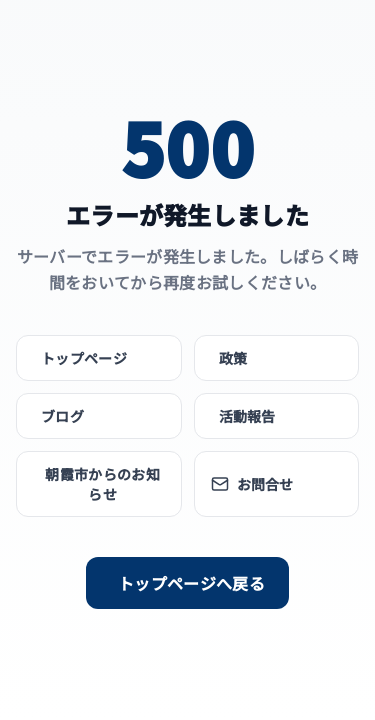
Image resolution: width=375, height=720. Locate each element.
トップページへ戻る (191, 583)
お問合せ (252, 484)
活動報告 (247, 416)
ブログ (62, 416)
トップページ (84, 358)
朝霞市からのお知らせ (102, 484)
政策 (233, 358)
